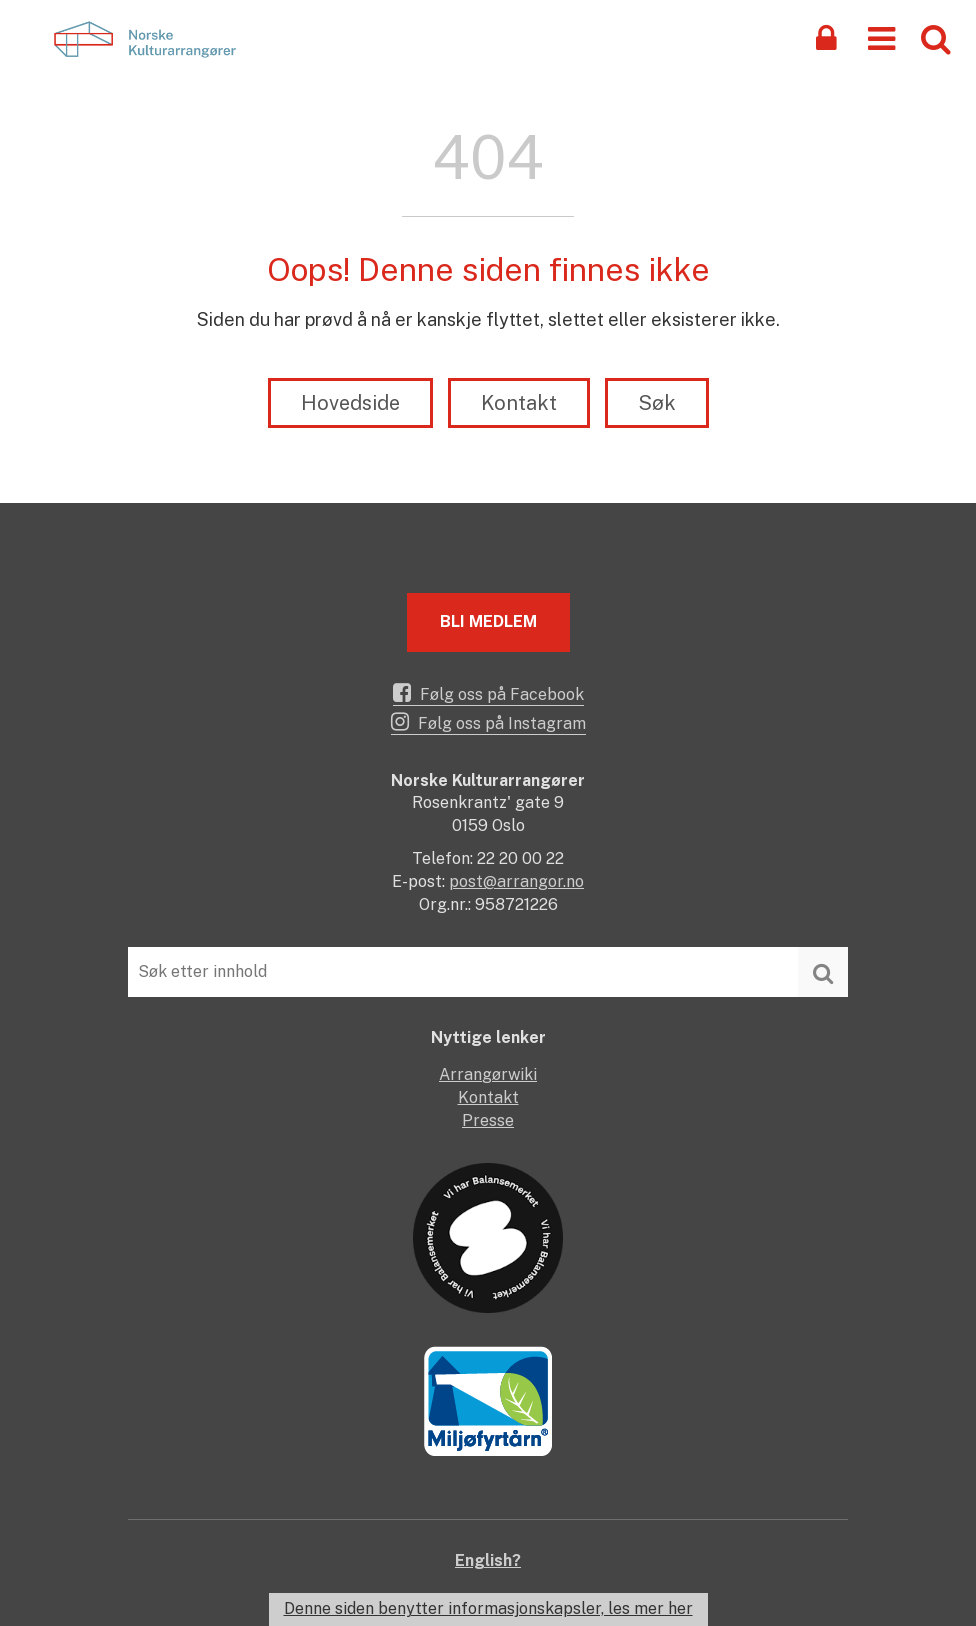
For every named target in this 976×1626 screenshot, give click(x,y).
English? (488, 1560)
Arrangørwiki (488, 1074)
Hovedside (350, 403)
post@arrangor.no (516, 881)
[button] (881, 37)
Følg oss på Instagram (488, 722)
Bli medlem (488, 621)
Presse (488, 1120)
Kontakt (519, 403)
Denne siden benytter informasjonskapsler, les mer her (488, 1608)
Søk (657, 403)
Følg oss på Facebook (488, 693)
